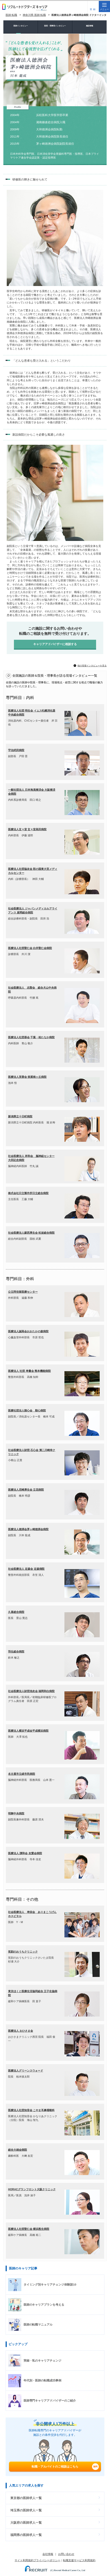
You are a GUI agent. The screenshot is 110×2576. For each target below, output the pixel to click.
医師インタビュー (20, 26)
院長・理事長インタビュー (55, 26)
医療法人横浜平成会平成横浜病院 (28, 1730)
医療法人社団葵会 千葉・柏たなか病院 (31, 1037)
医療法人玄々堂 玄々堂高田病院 (27, 829)
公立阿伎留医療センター (23, 1291)
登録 (93, 9)
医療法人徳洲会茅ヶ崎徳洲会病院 (28, 1529)
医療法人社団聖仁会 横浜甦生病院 (28, 2229)
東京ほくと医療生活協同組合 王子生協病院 (32, 1993)
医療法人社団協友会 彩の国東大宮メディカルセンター (32, 871)
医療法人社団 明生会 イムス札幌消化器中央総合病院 (31, 712)
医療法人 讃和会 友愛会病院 (25, 1853)
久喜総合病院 (16, 1612)
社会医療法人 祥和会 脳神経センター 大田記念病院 (31, 1158)
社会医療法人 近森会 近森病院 (26, 1568)
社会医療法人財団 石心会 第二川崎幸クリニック (31, 1452)
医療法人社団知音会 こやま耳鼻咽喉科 (31, 2110)
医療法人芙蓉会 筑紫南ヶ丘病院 (27, 1076)
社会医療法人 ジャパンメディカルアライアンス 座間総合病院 (32, 910)
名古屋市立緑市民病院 (21, 1773)
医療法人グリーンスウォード (25, 2070)
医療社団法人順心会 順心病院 (27, 1410)
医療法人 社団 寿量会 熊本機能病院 (29, 1371)
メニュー (104, 7)
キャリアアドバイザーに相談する (55, 644)
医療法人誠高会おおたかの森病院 (28, 1331)
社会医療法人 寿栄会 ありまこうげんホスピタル (32, 1914)
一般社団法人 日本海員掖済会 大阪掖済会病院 (31, 791)
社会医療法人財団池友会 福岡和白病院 (31, 1691)
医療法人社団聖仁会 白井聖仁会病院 (30, 948)
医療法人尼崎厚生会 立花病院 (26, 1489)
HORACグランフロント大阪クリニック (32, 2189)
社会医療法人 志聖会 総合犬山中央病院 (32, 989)
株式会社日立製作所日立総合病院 (28, 1193)
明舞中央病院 (16, 1813)
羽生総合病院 (16, 1651)
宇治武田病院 (16, 750)
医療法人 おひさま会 (20, 2030)
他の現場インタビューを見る (92, 665)
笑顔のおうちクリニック (23, 1951)
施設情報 (89, 26)
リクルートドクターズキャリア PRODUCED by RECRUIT (24, 7)
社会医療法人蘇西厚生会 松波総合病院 (31, 1232)
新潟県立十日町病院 (20, 1116)
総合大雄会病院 (17, 2149)
